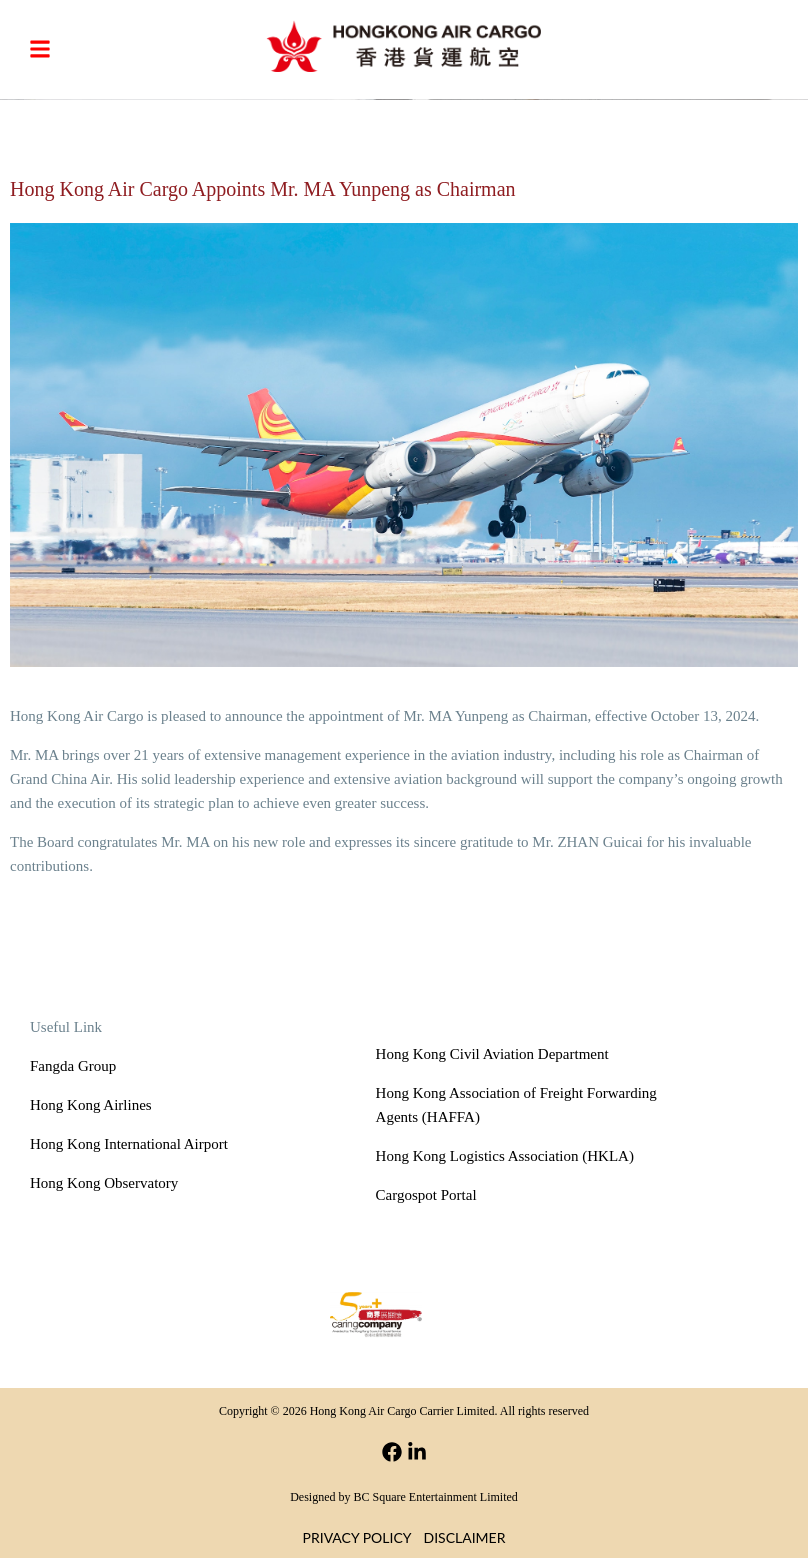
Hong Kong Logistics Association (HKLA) (505, 1156)
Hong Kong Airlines (91, 1105)
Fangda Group (73, 1066)
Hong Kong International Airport (129, 1144)
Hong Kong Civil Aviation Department (492, 1054)
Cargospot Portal (426, 1195)
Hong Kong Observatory (104, 1183)
